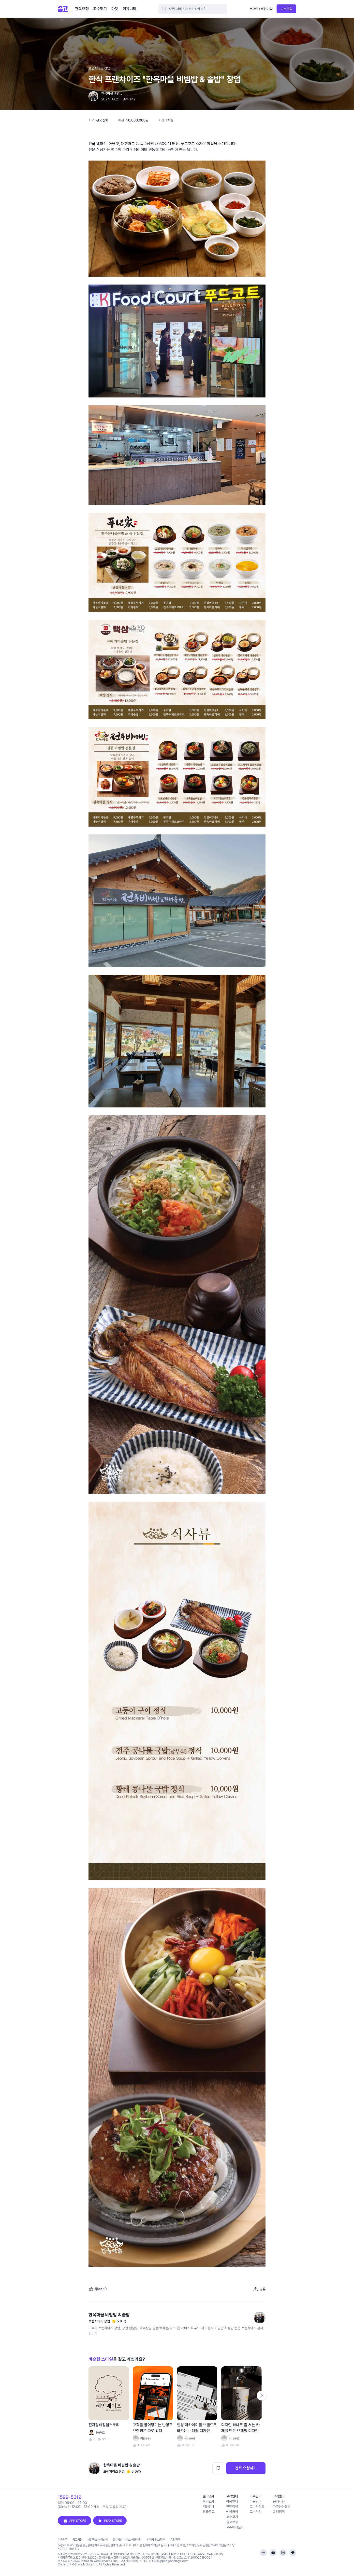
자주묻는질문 (282, 2506)
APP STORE (74, 2520)
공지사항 (279, 2501)
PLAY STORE (110, 2520)
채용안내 (209, 2506)
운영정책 (279, 2512)
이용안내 (232, 2501)
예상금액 (232, 2512)
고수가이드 (257, 2506)
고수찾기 (232, 2517)
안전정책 (232, 2506)
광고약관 (77, 2539)
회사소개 (209, 2501)
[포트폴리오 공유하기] (259, 2289)
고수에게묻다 (235, 2527)
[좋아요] (97, 2289)
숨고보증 (232, 2522)
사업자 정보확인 (155, 2539)
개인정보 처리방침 (97, 2539)
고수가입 (286, 9)
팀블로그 (209, 2512)
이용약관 (63, 2539)
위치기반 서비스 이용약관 (127, 2539)
